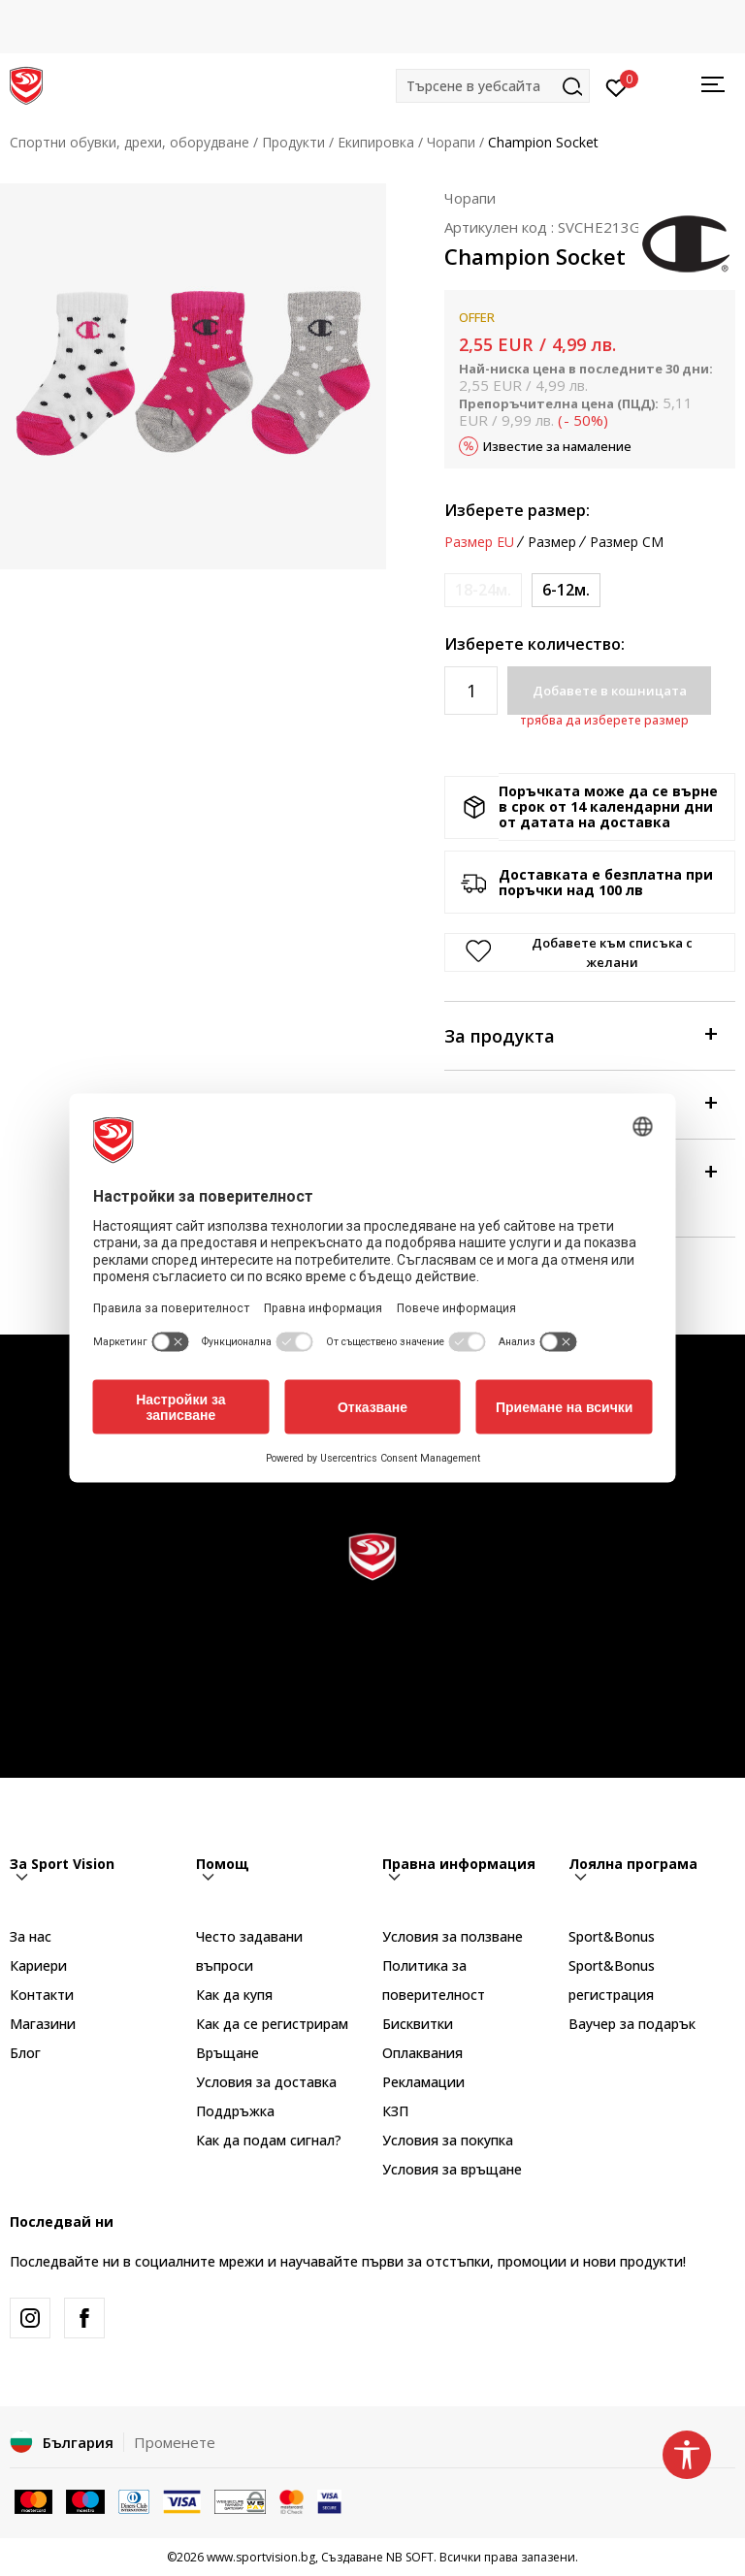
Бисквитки (417, 2023)
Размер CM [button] (627, 542)
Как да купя (234, 1994)
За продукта (580, 1034)
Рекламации (423, 2082)
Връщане (227, 2053)
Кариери (38, 1965)
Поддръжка (235, 2111)
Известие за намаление (557, 446)
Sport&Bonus (611, 1936)
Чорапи (451, 142)
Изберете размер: (517, 510)
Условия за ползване (452, 1936)
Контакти (42, 1994)
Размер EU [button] (479, 542)
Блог (25, 2053)
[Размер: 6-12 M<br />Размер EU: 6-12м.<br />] (566, 590)
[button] (493, 86)
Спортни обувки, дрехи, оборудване (129, 142)
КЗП (395, 2111)
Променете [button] (174, 2442)
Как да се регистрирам (272, 2023)
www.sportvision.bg (261, 2557)
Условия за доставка (266, 2082)
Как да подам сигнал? (268, 2140)
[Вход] (616, 86)
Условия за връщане (452, 2169)
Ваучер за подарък (632, 2023)
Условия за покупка (447, 2140)
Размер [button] (552, 542)
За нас (30, 1936)
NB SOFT (410, 2557)
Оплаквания (422, 2053)
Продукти (293, 142)
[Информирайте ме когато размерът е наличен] (483, 590)
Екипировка (376, 142)
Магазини (43, 2023)
